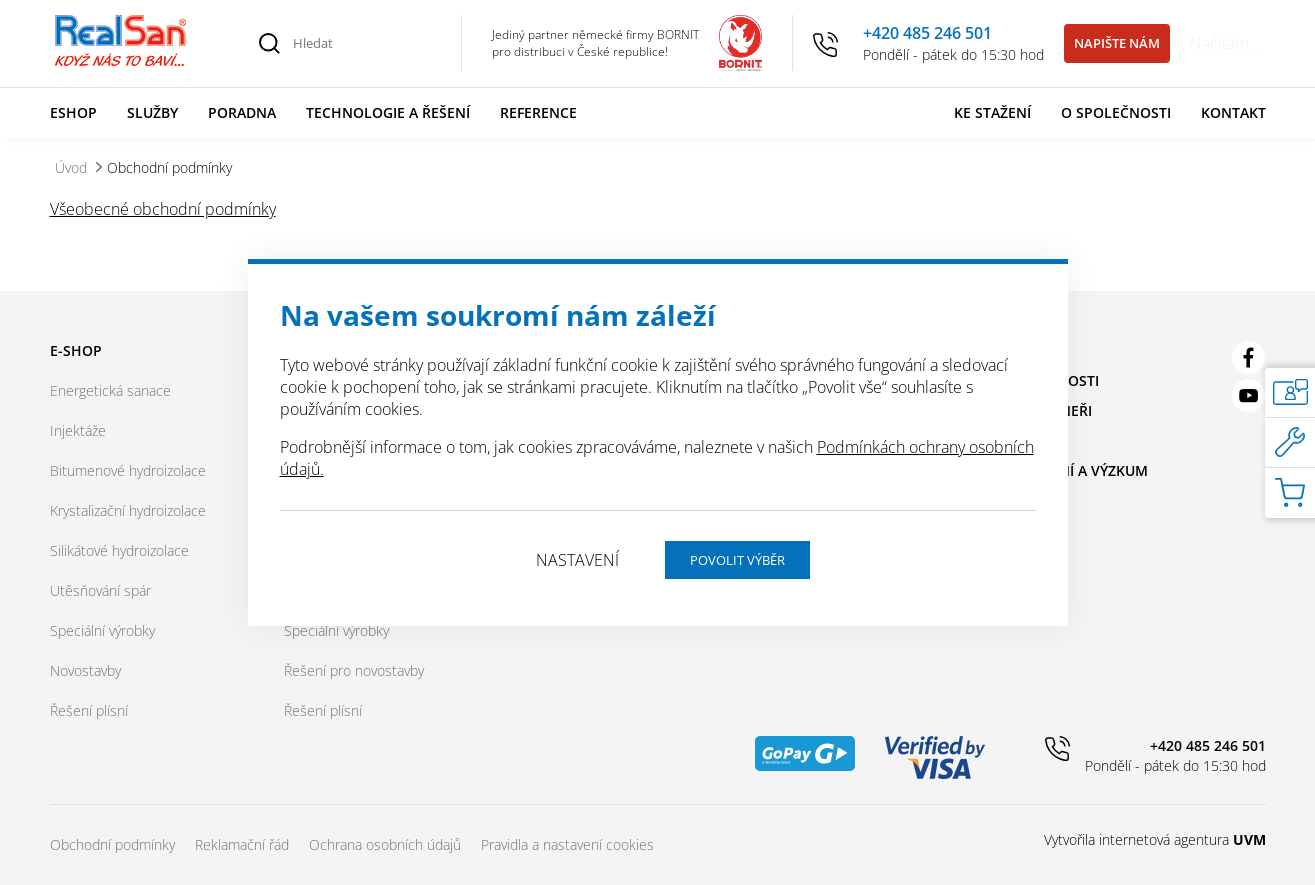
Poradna (242, 112)
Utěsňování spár (100, 590)
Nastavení (577, 560)
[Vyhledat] (270, 43)
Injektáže (78, 430)
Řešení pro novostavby (354, 670)
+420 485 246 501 (927, 33)
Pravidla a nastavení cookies (567, 844)
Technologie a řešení (388, 112)
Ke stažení (992, 112)
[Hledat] (366, 43)
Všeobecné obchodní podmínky (163, 209)
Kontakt (1233, 112)
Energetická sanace (110, 390)
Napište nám (1117, 43)
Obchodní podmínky (112, 844)
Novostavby (85, 670)
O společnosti (1116, 112)
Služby (152, 112)
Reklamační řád (242, 844)
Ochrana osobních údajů (385, 844)
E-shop (76, 350)
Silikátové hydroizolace (119, 550)
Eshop (73, 112)
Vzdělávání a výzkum (1068, 470)
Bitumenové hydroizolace (128, 470)
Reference (538, 112)
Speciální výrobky (102, 630)
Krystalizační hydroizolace (128, 510)
